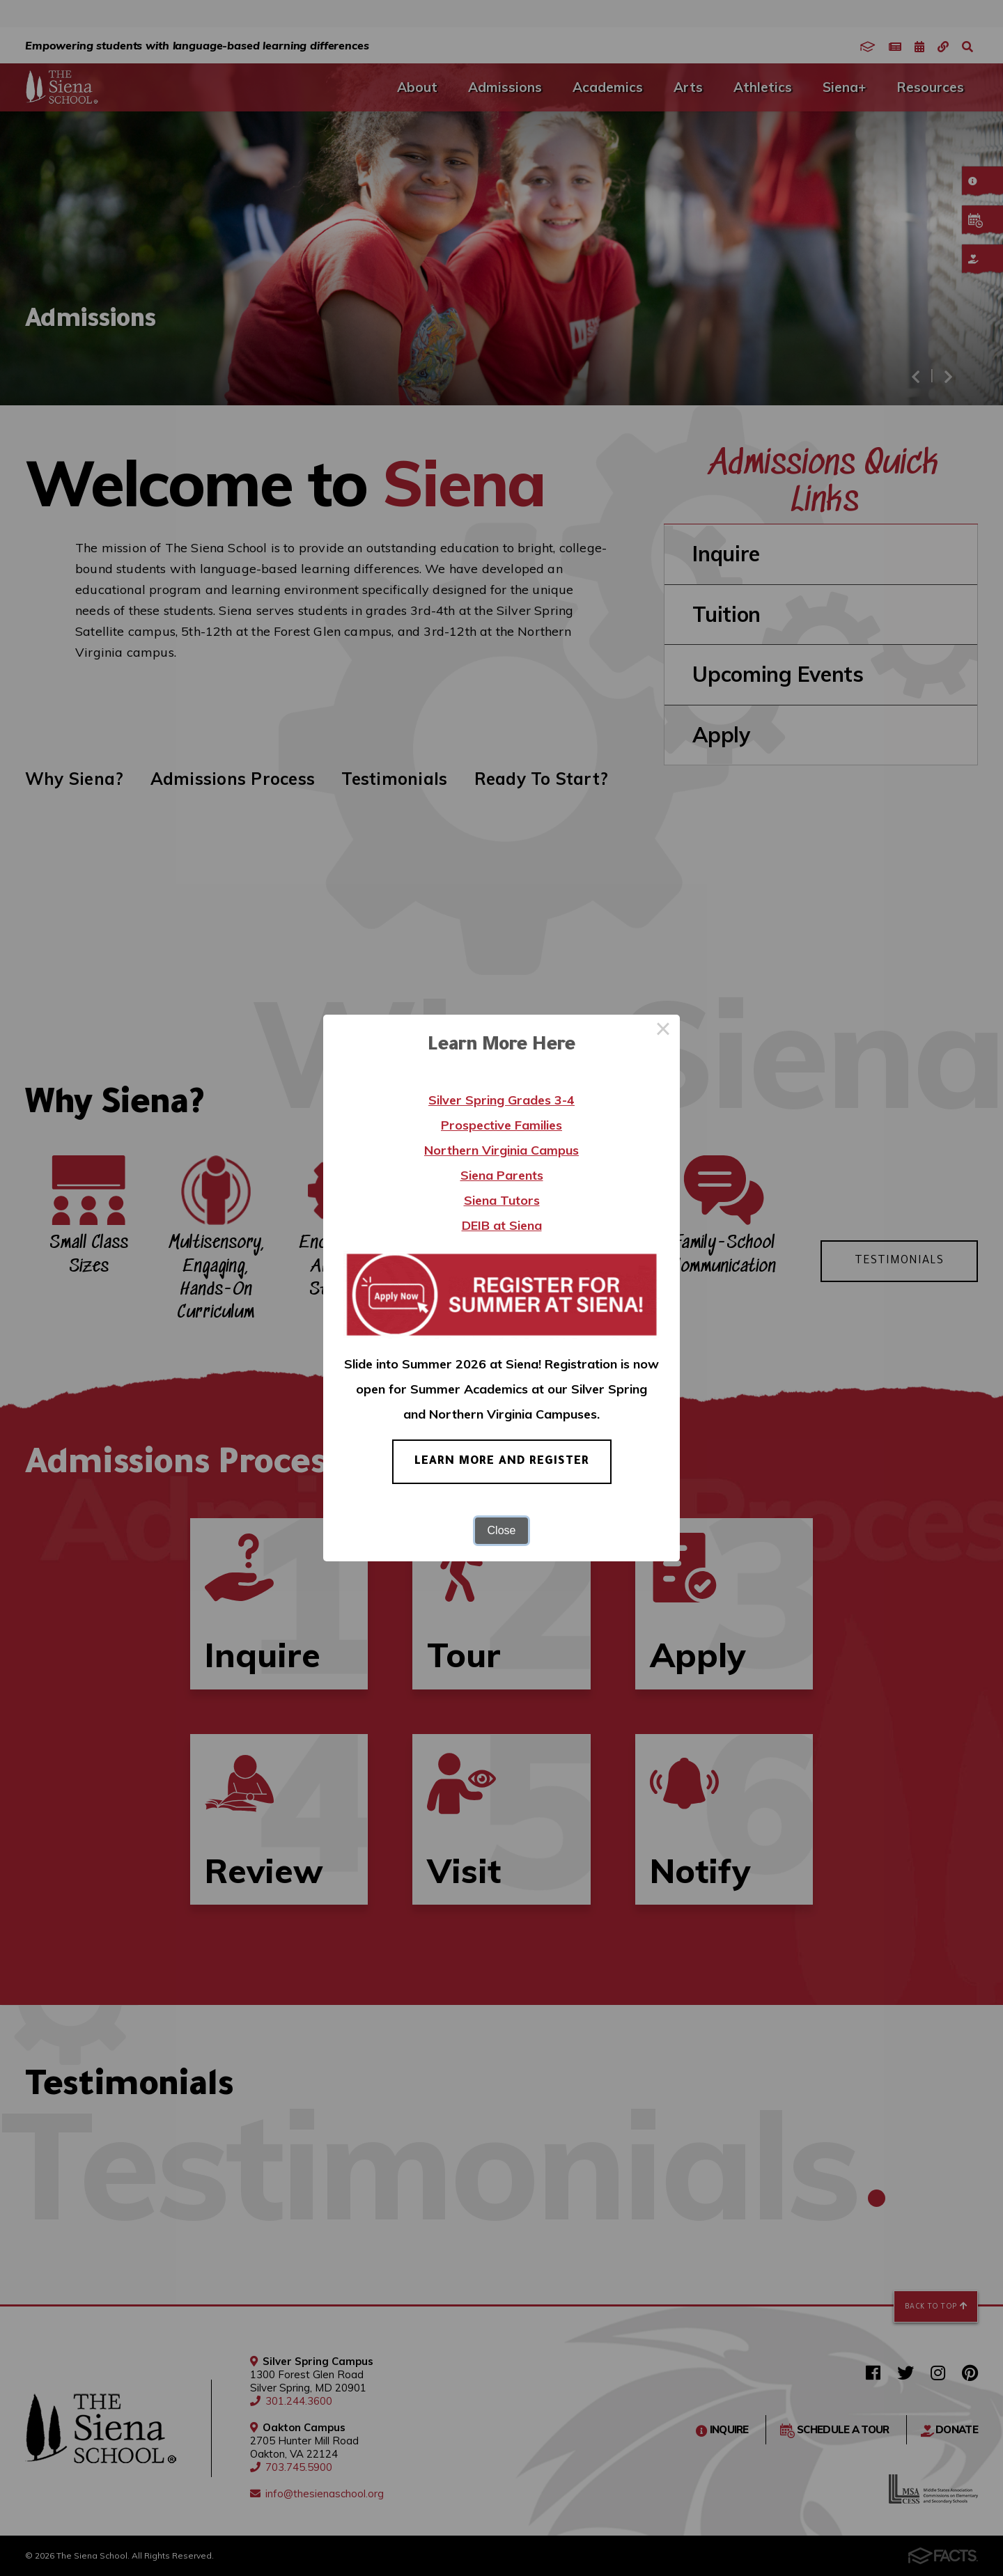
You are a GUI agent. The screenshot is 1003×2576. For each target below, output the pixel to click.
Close (502, 1530)
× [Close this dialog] (663, 1031)
